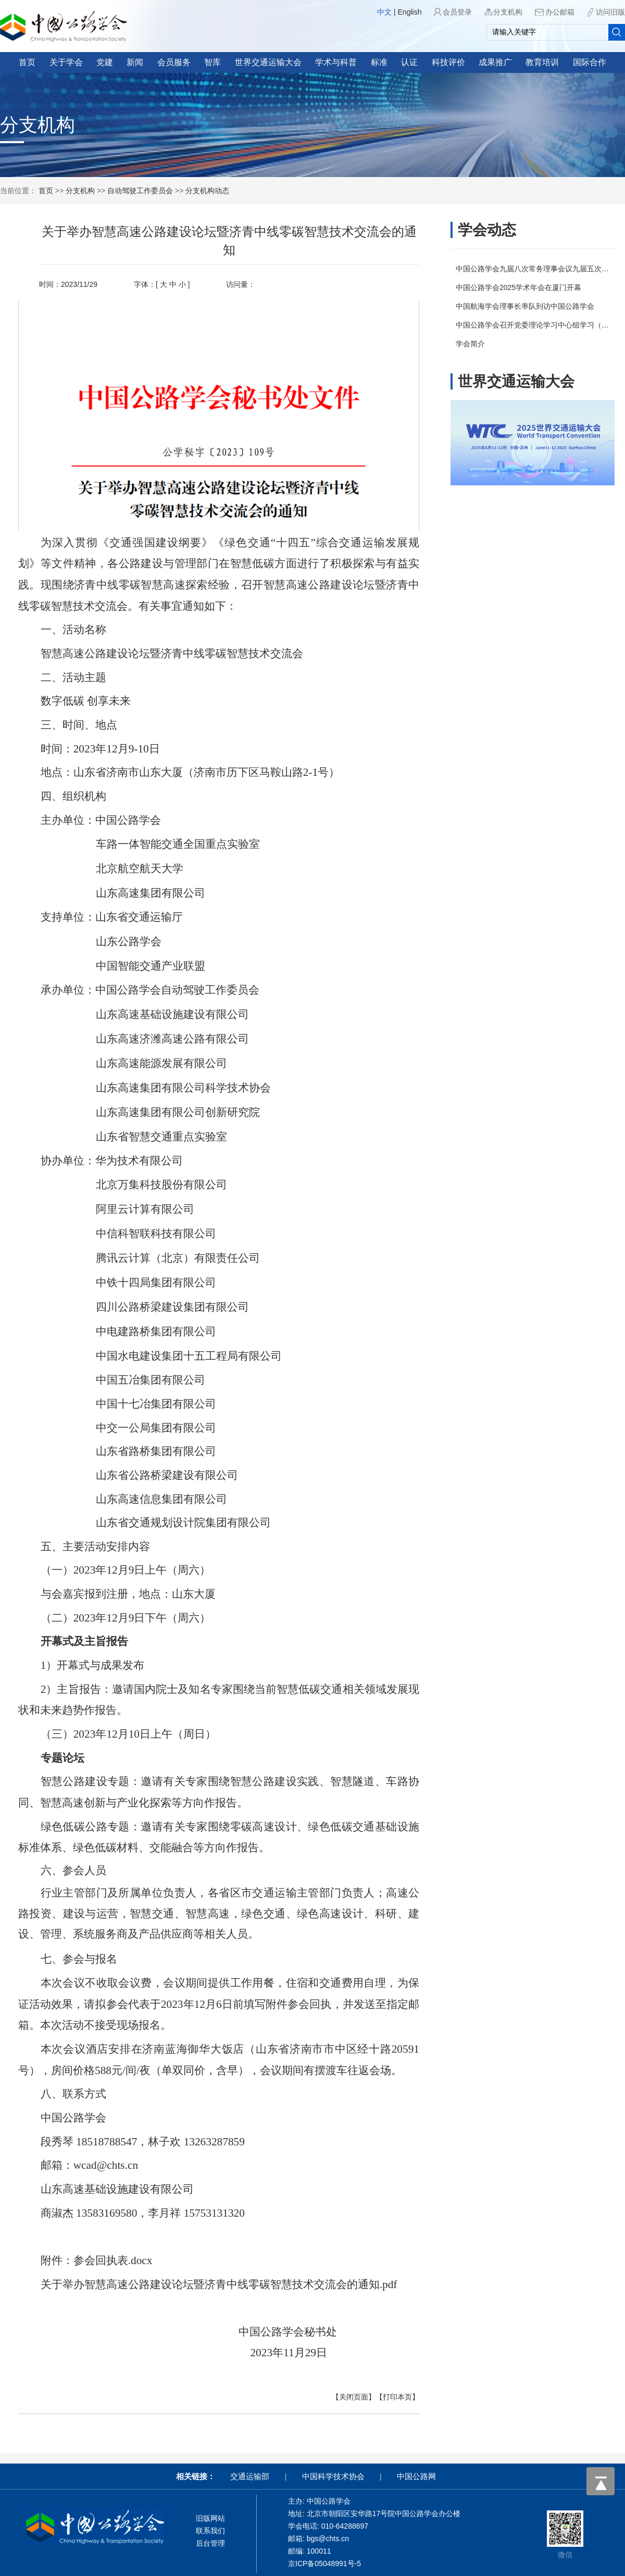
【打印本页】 (397, 2397)
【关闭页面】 (354, 2397)
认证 (409, 62)
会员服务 (174, 62)
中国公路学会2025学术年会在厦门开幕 (518, 287)
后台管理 (210, 2543)
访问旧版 (610, 12)
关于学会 (66, 62)
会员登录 (457, 12)
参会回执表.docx (113, 2260)
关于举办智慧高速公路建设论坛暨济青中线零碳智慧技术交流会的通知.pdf (219, 2284)
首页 (27, 62)
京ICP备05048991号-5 (324, 2563)
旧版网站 (210, 2518)
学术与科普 (336, 62)
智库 (212, 62)
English (410, 12)
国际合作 (589, 62)
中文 (384, 12)
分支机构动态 (207, 190)
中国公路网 (416, 2476)
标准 (379, 62)
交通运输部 (249, 2476)
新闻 (135, 62)
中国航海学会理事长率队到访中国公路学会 (525, 306)
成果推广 (495, 62)
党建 (104, 62)
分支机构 (507, 12)
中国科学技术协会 (333, 2476)
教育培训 (542, 62)
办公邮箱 (559, 12)
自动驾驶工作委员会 (140, 190)
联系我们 (210, 2531)
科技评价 (448, 62)
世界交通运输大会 (268, 62)
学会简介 (470, 344)
